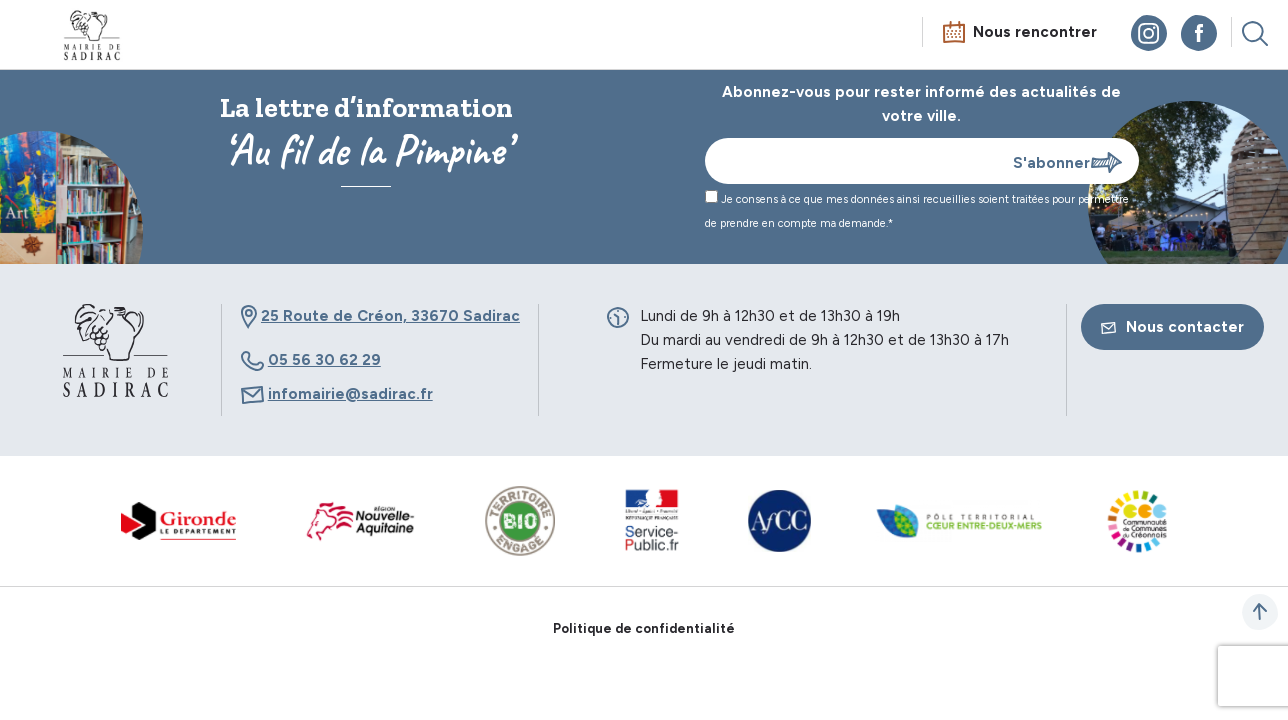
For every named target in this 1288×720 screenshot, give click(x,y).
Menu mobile (34, 37)
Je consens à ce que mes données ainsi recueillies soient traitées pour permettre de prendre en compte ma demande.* (917, 210)
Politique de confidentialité (644, 628)
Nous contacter (1172, 327)
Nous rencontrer (1035, 32)
